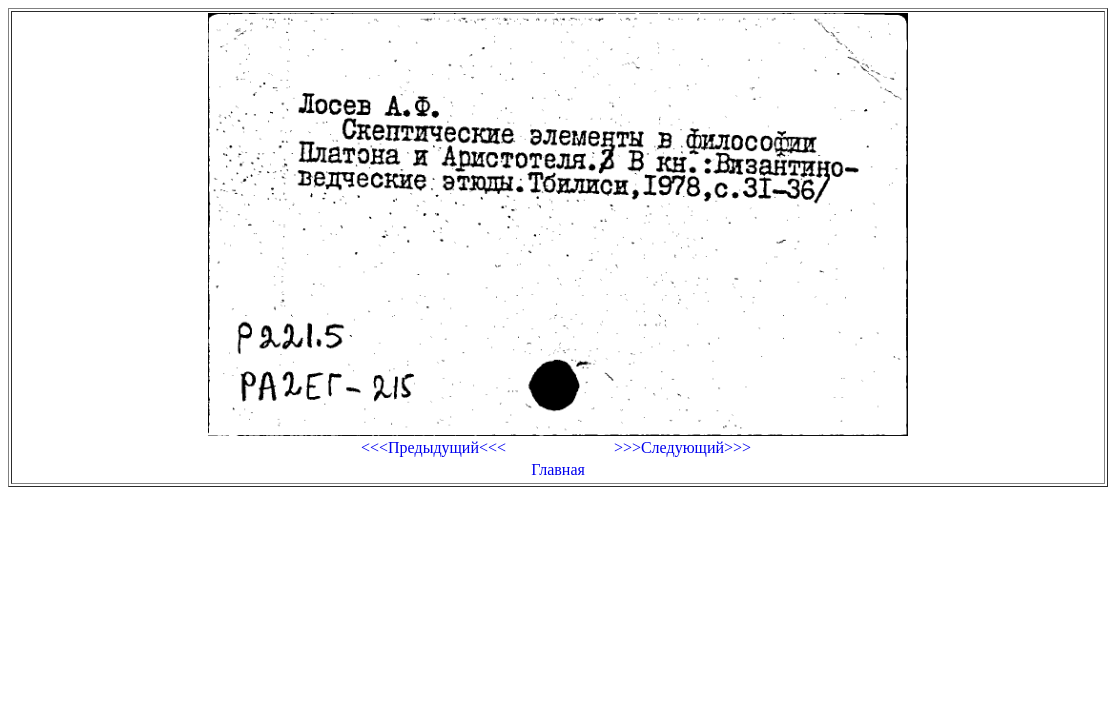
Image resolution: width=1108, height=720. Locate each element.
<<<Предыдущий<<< (433, 447)
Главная (558, 469)
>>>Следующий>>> (682, 447)
